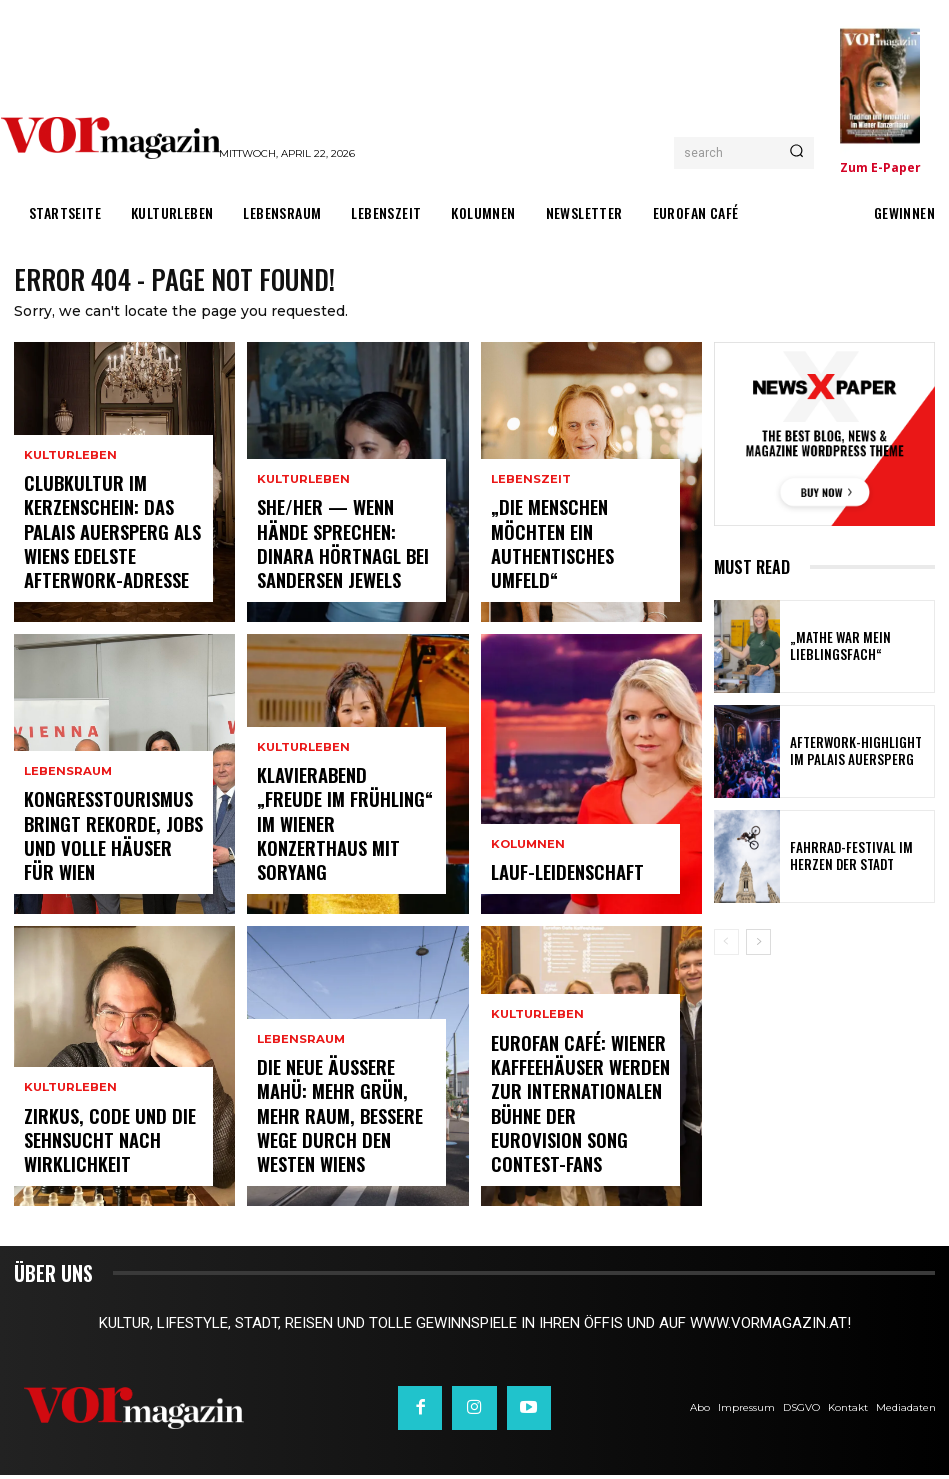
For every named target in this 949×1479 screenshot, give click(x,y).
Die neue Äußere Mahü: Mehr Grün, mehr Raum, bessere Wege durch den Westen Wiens (338, 1144)
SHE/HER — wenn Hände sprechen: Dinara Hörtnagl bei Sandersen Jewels (338, 560)
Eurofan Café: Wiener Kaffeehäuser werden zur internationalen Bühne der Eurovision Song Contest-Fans (577, 1134)
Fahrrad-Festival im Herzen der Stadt (858, 860)
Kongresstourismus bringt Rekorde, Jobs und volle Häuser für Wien (110, 860)
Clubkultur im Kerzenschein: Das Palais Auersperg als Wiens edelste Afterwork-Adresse (107, 550)
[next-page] (758, 946)
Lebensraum (66, 818)
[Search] (796, 153)
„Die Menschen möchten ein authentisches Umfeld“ (580, 577)
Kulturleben (69, 489)
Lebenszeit (530, 544)
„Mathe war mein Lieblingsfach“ (832, 650)
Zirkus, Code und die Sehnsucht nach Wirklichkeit (91, 1152)
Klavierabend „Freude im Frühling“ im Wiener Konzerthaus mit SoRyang (343, 860)
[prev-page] (726, 946)
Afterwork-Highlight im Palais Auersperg (850, 755)
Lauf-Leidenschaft (553, 878)
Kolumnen (526, 854)
